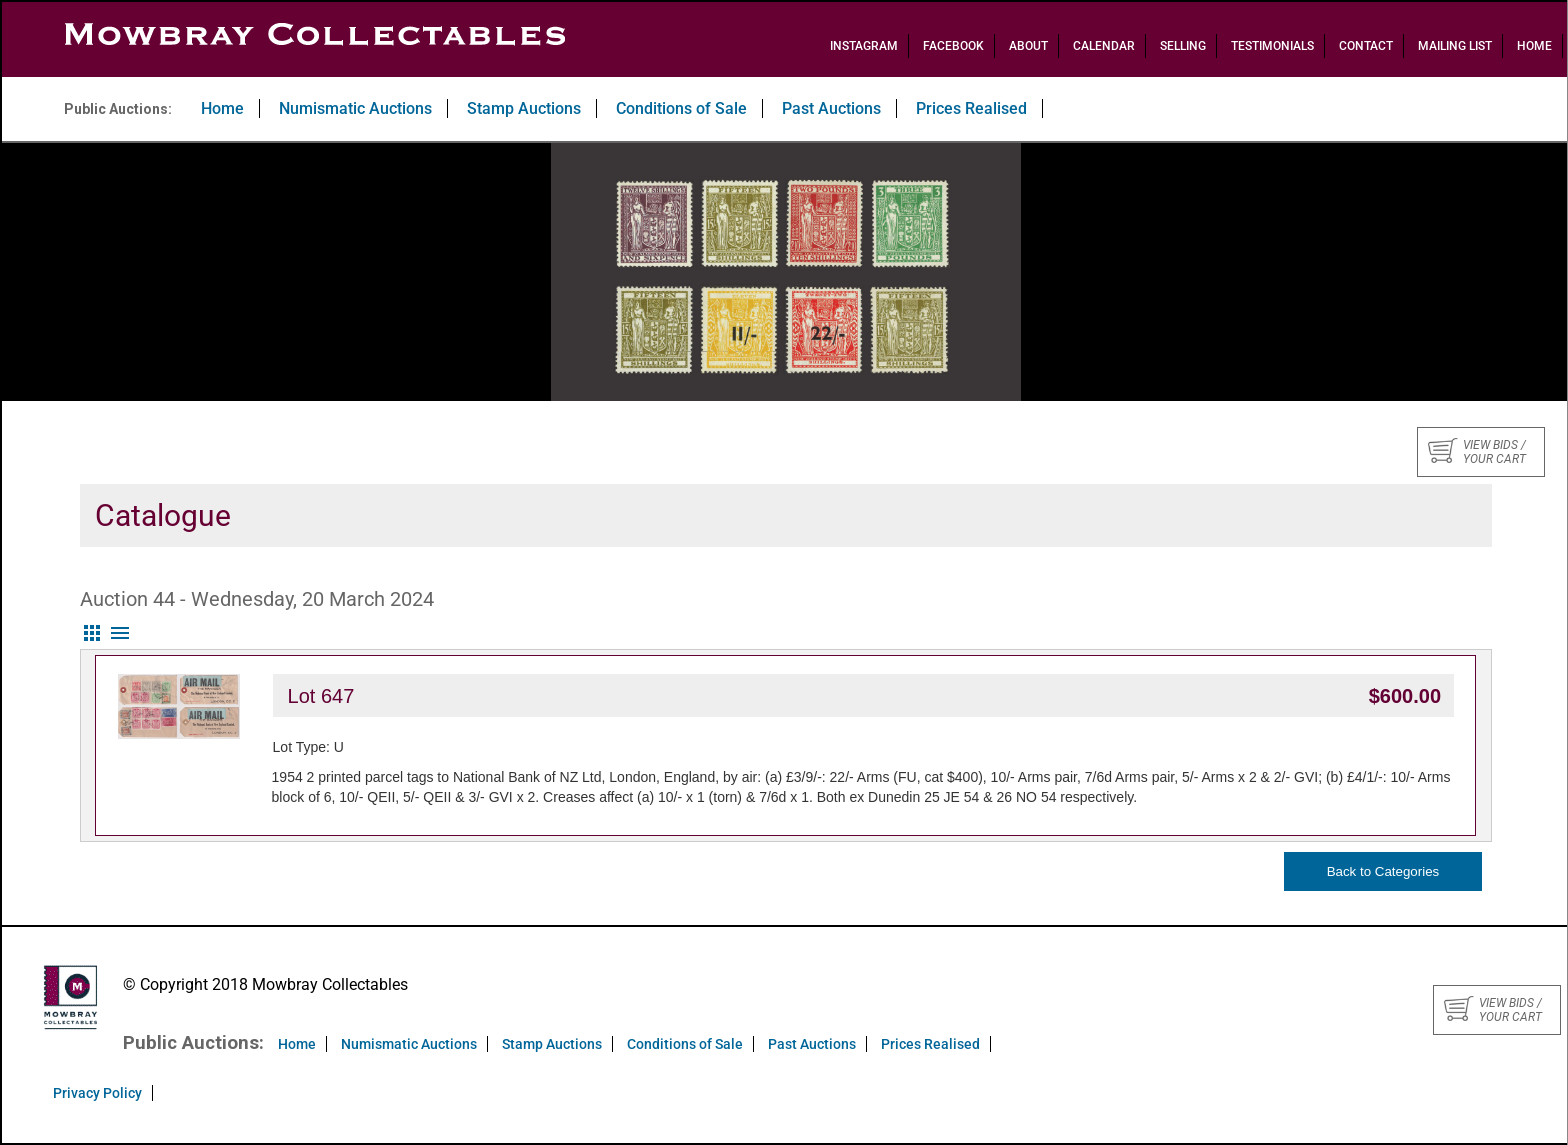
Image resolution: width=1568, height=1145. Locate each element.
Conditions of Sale (681, 108)
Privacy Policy (97, 1093)
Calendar (1104, 46)
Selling (1183, 46)
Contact (1366, 46)
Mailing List (1455, 46)
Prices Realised (971, 108)
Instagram (864, 46)
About (1028, 46)
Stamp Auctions (524, 108)
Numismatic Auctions (355, 108)
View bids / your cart (1477, 452)
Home (1534, 46)
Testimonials (1272, 46)
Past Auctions (831, 108)
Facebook (953, 46)
